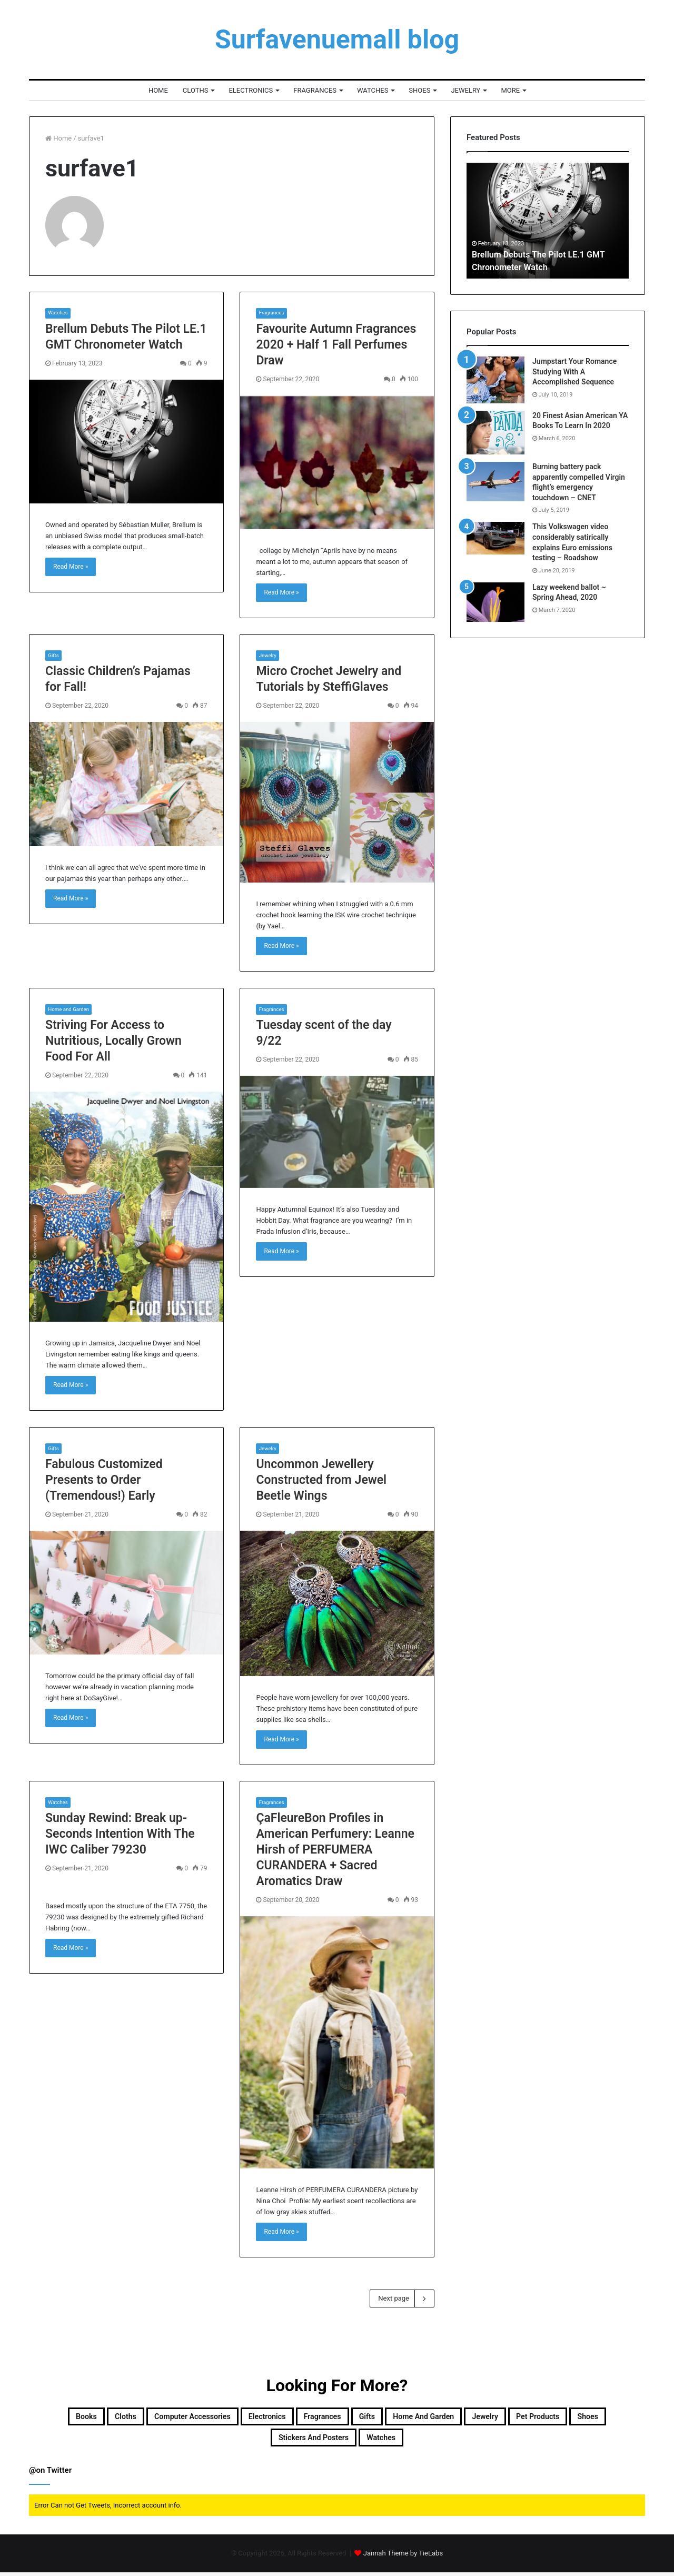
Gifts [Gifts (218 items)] (443, 2413)
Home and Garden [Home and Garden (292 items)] (519, 2413)
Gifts (54, 650)
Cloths (196, 90)
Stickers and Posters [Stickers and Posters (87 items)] (372, 2439)
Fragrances (314, 90)
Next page (402, 2294)
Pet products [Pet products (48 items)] (220, 2439)
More (510, 90)
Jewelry (465, 90)
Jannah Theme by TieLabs (403, 2557)
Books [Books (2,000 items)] (69, 2413)
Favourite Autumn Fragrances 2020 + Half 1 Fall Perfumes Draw (336, 339)
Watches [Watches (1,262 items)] (463, 2439)
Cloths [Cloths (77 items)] (120, 2413)
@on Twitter (50, 2474)
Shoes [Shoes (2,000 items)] (287, 2439)
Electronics (251, 90)
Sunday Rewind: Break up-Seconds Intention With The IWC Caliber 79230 (120, 1829)
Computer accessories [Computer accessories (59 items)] (210, 2413)
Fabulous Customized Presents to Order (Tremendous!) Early (104, 1476)
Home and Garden (71, 1004)
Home (158, 90)
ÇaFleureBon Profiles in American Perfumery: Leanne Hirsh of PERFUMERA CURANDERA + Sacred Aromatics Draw (335, 1845)
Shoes (419, 90)
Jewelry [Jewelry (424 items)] (601, 2413)
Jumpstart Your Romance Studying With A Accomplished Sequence (574, 371)
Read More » (70, 562)
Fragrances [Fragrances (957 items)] (385, 2413)
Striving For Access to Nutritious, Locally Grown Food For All (113, 1036)
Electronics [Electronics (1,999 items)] (311, 2413)
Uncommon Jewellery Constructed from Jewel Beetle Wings (321, 1476)
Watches (372, 90)
